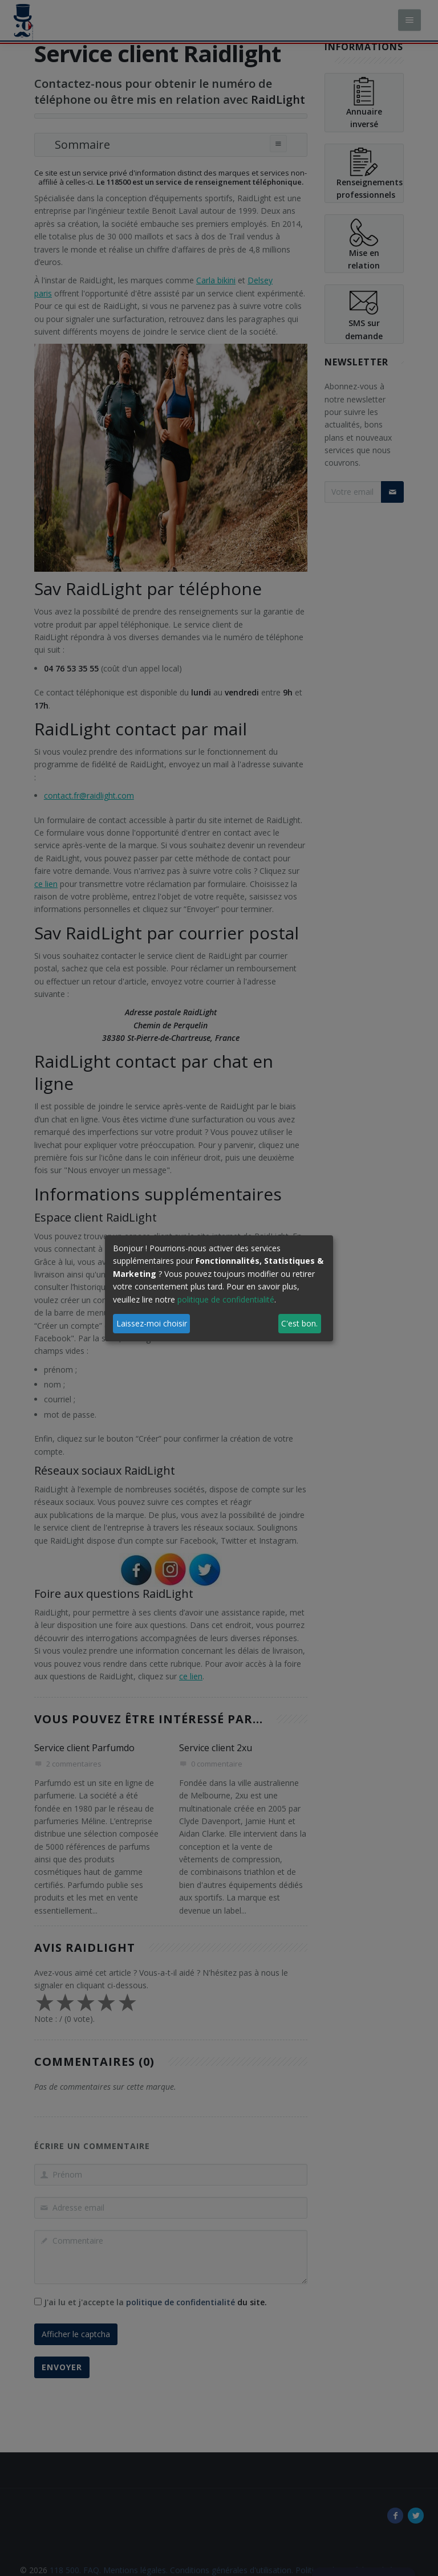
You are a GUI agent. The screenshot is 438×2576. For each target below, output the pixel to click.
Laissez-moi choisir (151, 1323)
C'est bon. (299, 1323)
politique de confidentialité (225, 1299)
